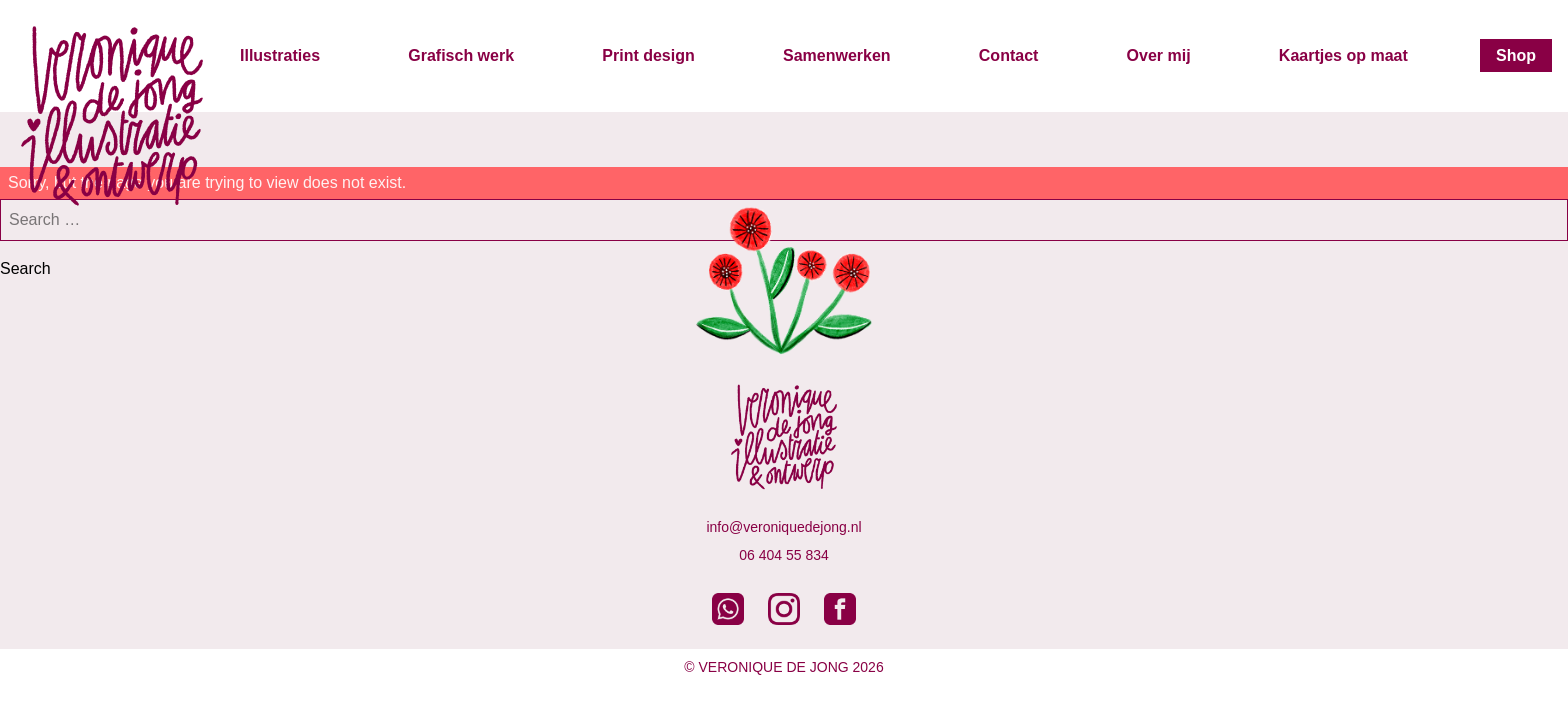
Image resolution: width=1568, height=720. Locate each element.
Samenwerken (837, 55)
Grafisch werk (461, 55)
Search (25, 268)
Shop (1516, 55)
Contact (1009, 55)
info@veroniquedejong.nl (783, 527)
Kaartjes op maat (1343, 55)
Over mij (1159, 55)
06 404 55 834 (784, 555)
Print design (648, 55)
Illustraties (280, 55)
